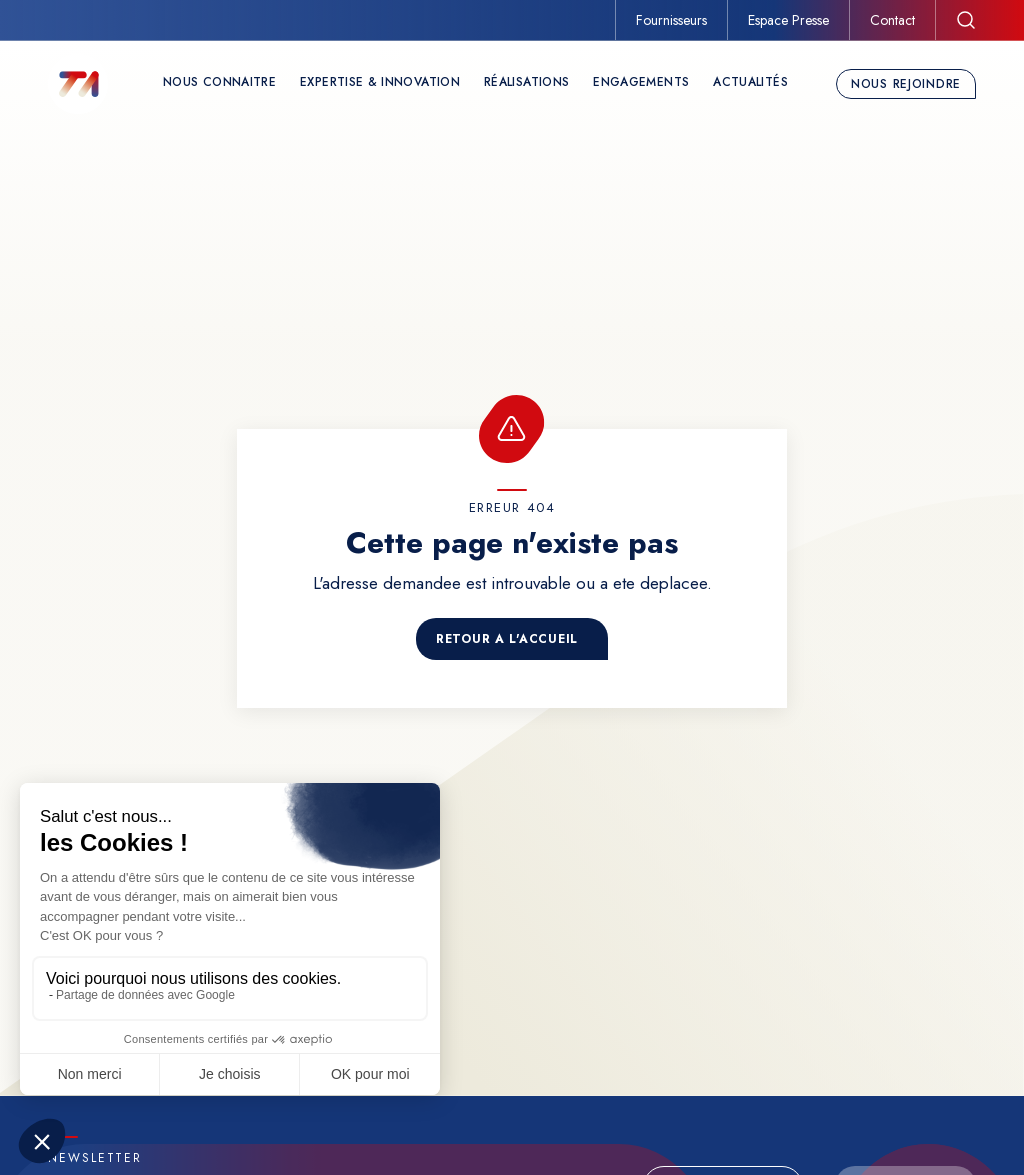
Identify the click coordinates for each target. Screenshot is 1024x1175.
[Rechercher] (966, 20)
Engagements (641, 82)
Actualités (750, 82)
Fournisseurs (671, 20)
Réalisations (526, 82)
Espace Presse (788, 20)
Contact (892, 20)
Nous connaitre (219, 82)
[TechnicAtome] (78, 84)
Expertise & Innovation (380, 82)
